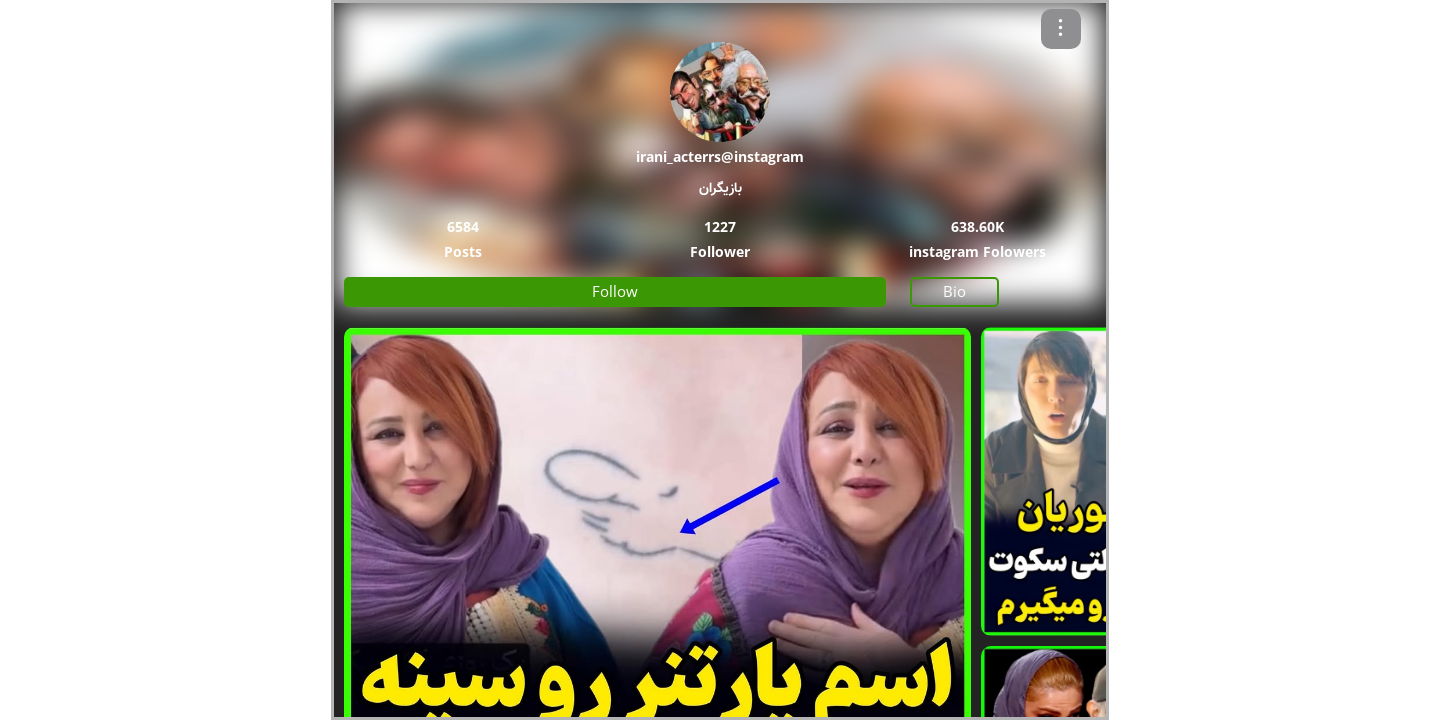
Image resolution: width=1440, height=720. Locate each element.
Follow (615, 291)
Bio (954, 291)
